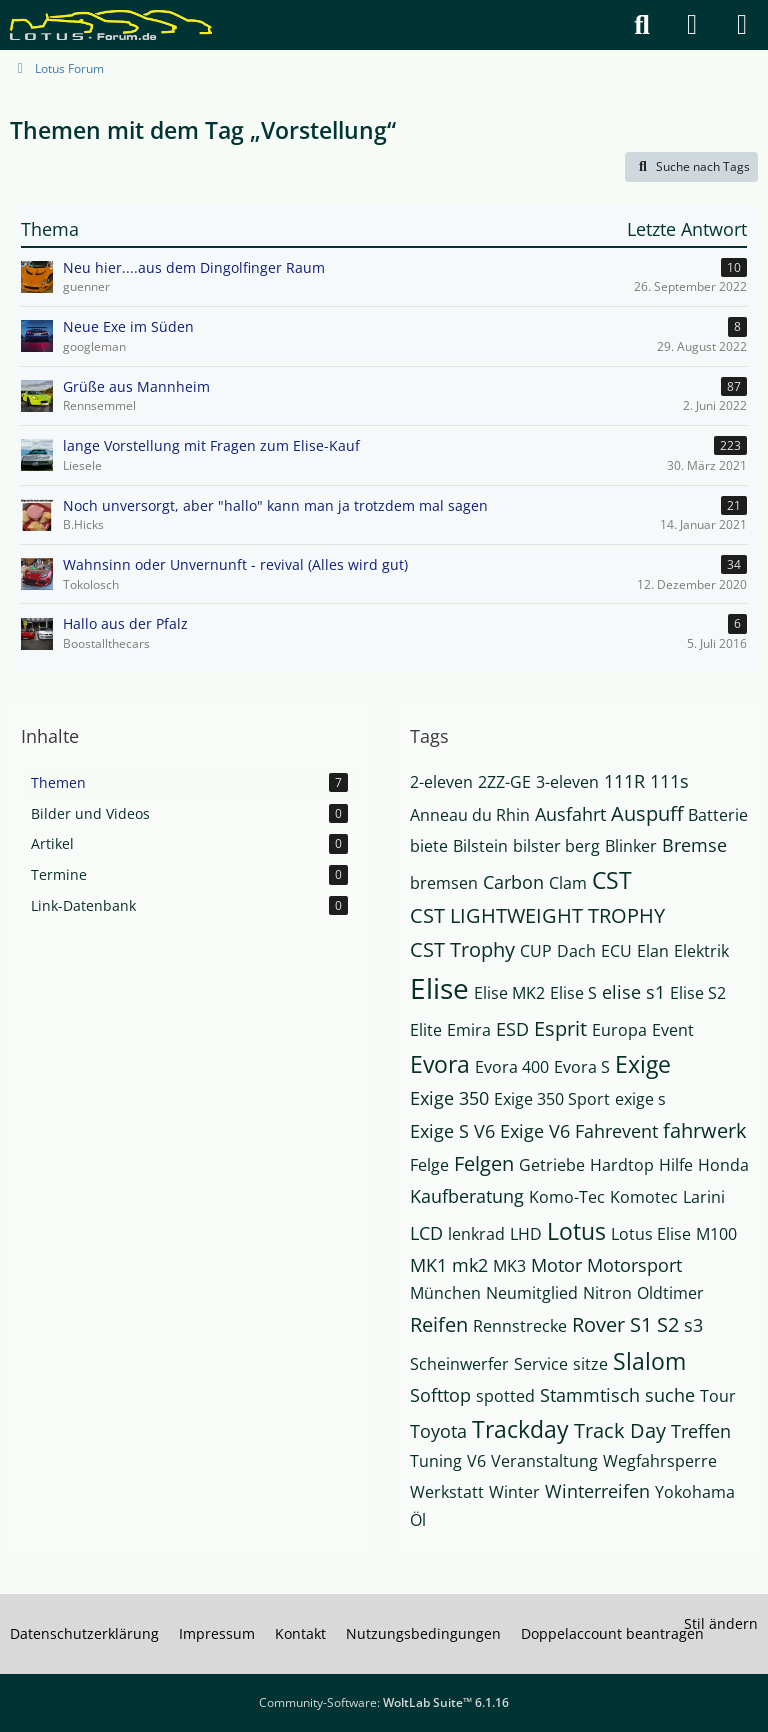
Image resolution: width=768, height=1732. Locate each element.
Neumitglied (532, 1293)
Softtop (440, 1395)
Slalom (649, 1361)
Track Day (620, 1430)
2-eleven (441, 782)
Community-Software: (384, 1702)
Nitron (607, 1293)
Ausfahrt (570, 814)
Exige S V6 (452, 1131)
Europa (619, 1030)
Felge (429, 1165)
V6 (476, 1461)
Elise (439, 988)
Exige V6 (535, 1131)
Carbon (513, 882)
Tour (718, 1396)
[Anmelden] (692, 25)
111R (624, 781)
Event (673, 1030)
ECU (616, 951)
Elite (426, 1030)
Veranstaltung (544, 1461)
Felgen (484, 1163)
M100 (716, 1234)
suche (670, 1395)
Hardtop (622, 1165)
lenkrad (476, 1234)
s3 (693, 1325)
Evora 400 (512, 1067)
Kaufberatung (467, 1196)
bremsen (444, 883)
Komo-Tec (567, 1197)
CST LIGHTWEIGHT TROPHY (537, 915)
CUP (536, 951)
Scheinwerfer (459, 1364)
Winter (514, 1492)
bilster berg (556, 846)
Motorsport (634, 1265)
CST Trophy (462, 949)
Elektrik (701, 951)
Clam (568, 883)
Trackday (520, 1429)
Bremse (694, 845)
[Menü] (742, 25)
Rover (598, 1324)
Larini (704, 1197)
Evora (440, 1064)
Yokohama (695, 1492)
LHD (526, 1234)
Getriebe (552, 1165)
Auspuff (647, 813)
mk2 (470, 1265)
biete (429, 846)
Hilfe (676, 1165)
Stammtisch (590, 1395)
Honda (723, 1165)
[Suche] (642, 25)
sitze (590, 1364)
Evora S (582, 1067)
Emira (469, 1030)
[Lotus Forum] (111, 25)
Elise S (573, 993)
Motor (556, 1265)
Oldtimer (670, 1293)
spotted (505, 1396)
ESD (512, 1029)
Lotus (576, 1231)
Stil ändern (721, 1623)
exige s (640, 1099)
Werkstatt (447, 1492)
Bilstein (480, 846)
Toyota (438, 1431)
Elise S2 (698, 993)
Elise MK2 (509, 993)
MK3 (509, 1266)
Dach (576, 951)
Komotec (644, 1197)
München (445, 1293)
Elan (653, 951)
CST (612, 880)
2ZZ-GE (504, 782)
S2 (668, 1324)
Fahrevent (616, 1131)
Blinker (631, 846)
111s (669, 781)
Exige (643, 1064)
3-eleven (567, 782)
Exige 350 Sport (552, 1099)
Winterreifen (597, 1491)
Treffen (701, 1431)
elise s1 (633, 992)
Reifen (439, 1324)
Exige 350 (449, 1098)
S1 (641, 1324)
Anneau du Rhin (470, 815)
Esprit (560, 1028)
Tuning (436, 1461)
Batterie (718, 815)
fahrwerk (705, 1130)
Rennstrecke (520, 1326)
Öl (418, 1520)
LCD (426, 1233)
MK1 (428, 1265)
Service (541, 1364)
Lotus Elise (651, 1234)
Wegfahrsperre (660, 1461)
